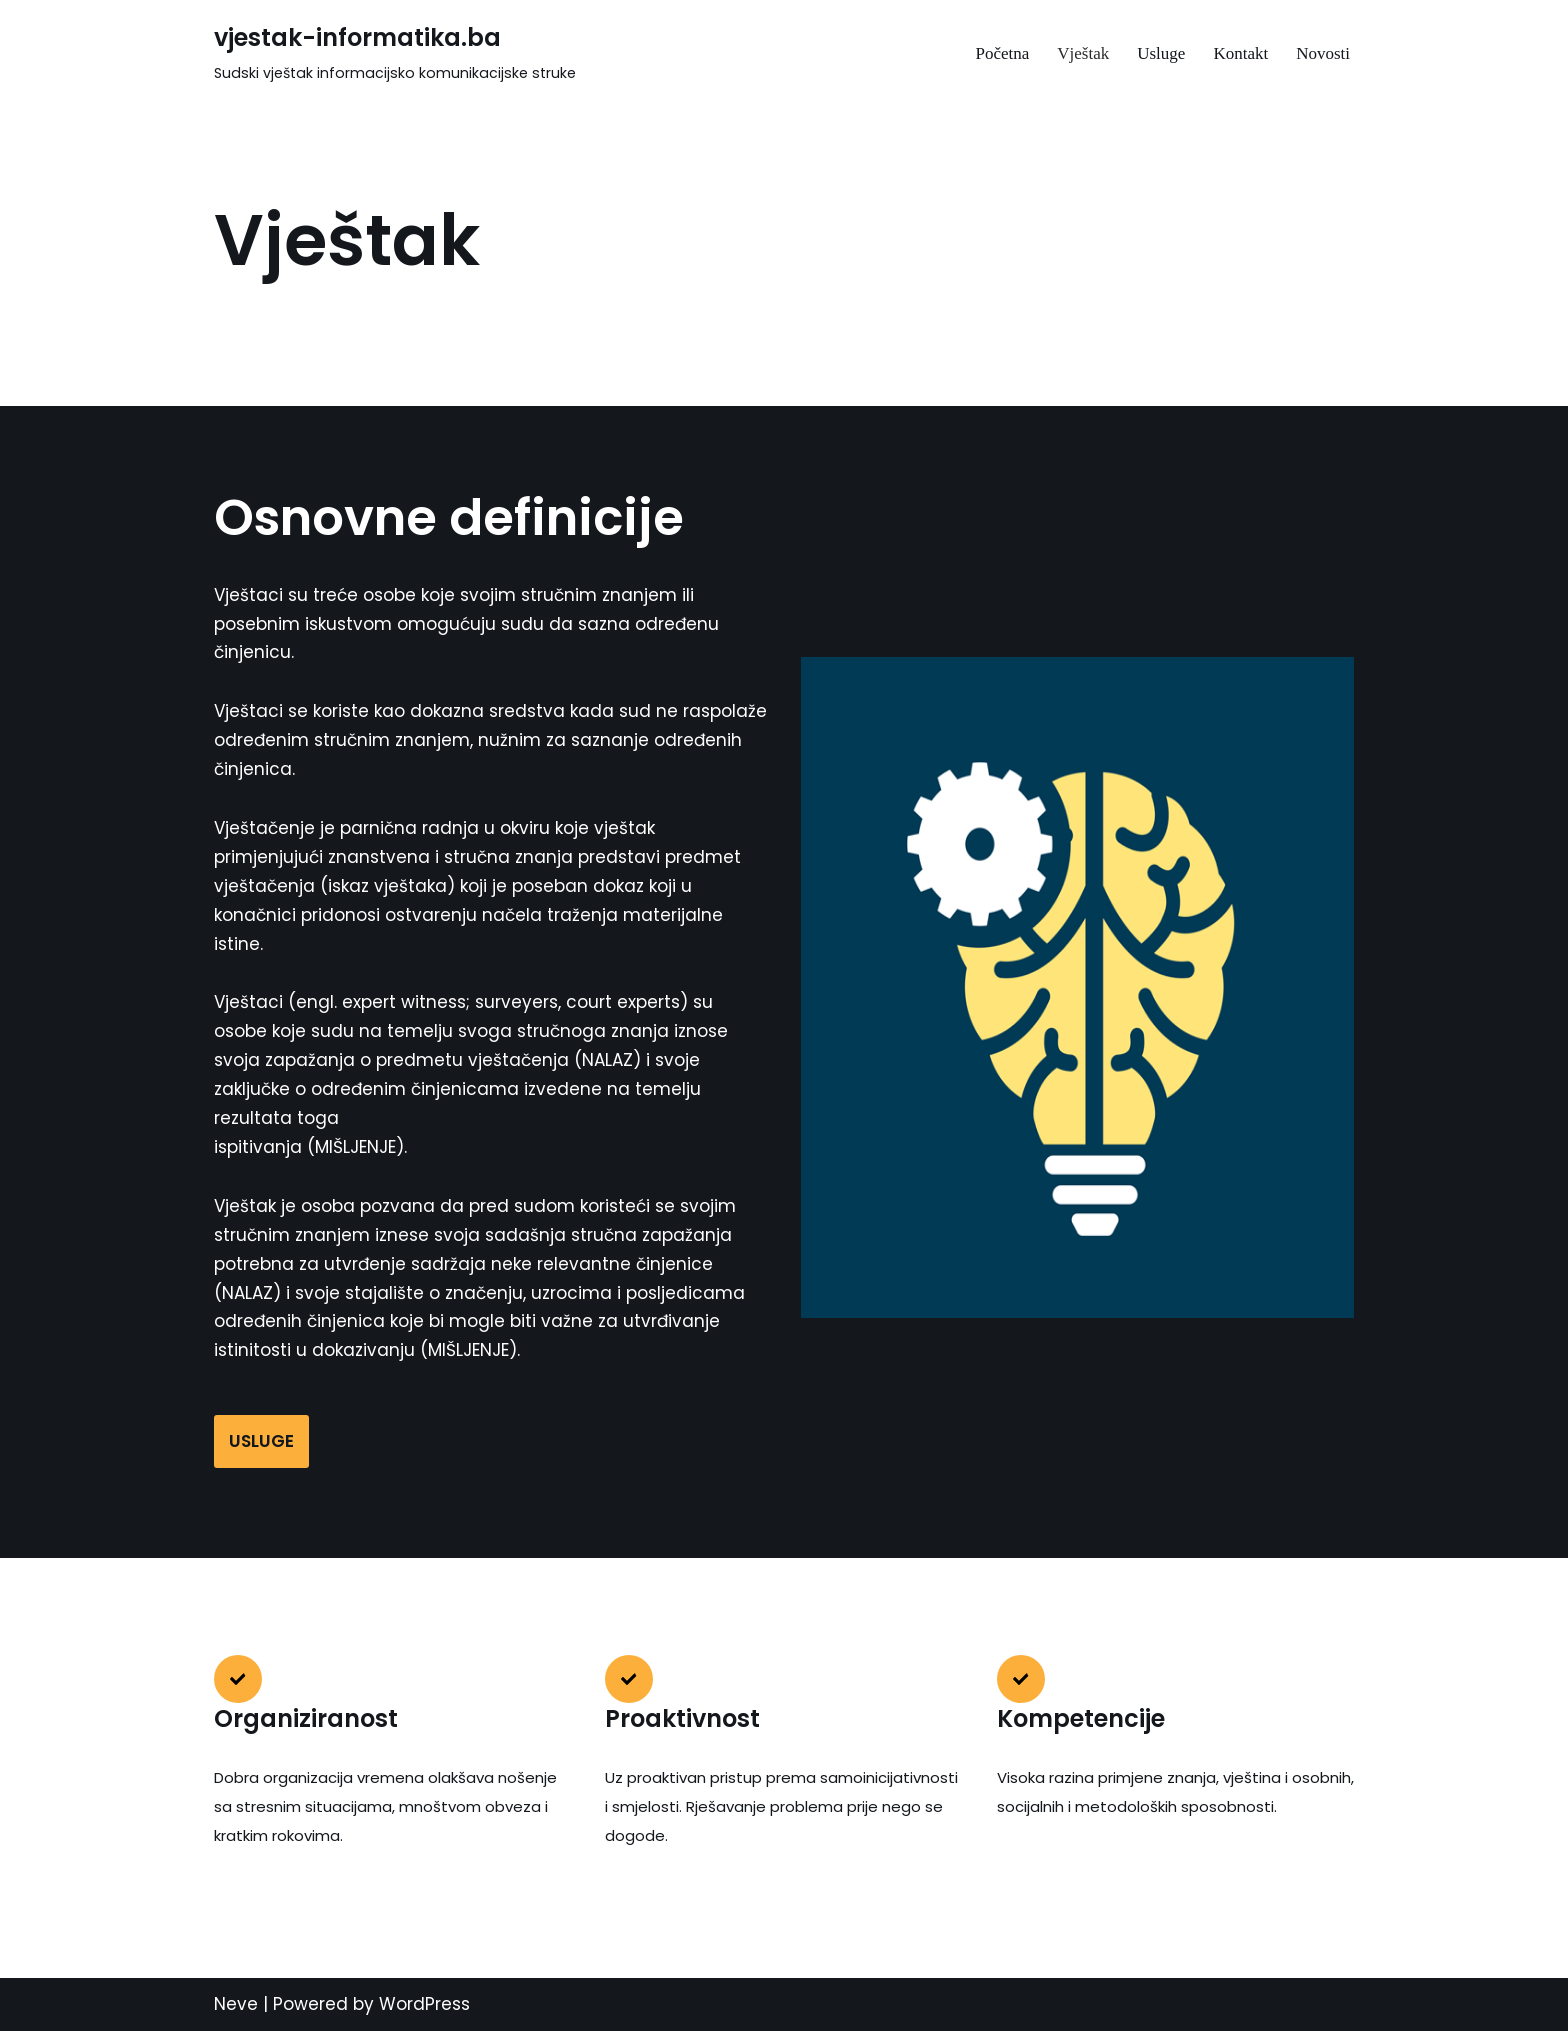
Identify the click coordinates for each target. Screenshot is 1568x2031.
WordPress (424, 2004)
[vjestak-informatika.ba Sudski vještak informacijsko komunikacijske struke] (395, 53)
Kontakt (1240, 53)
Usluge (1161, 53)
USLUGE (261, 1441)
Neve (236, 2004)
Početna (1002, 53)
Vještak (1083, 53)
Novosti (1323, 53)
